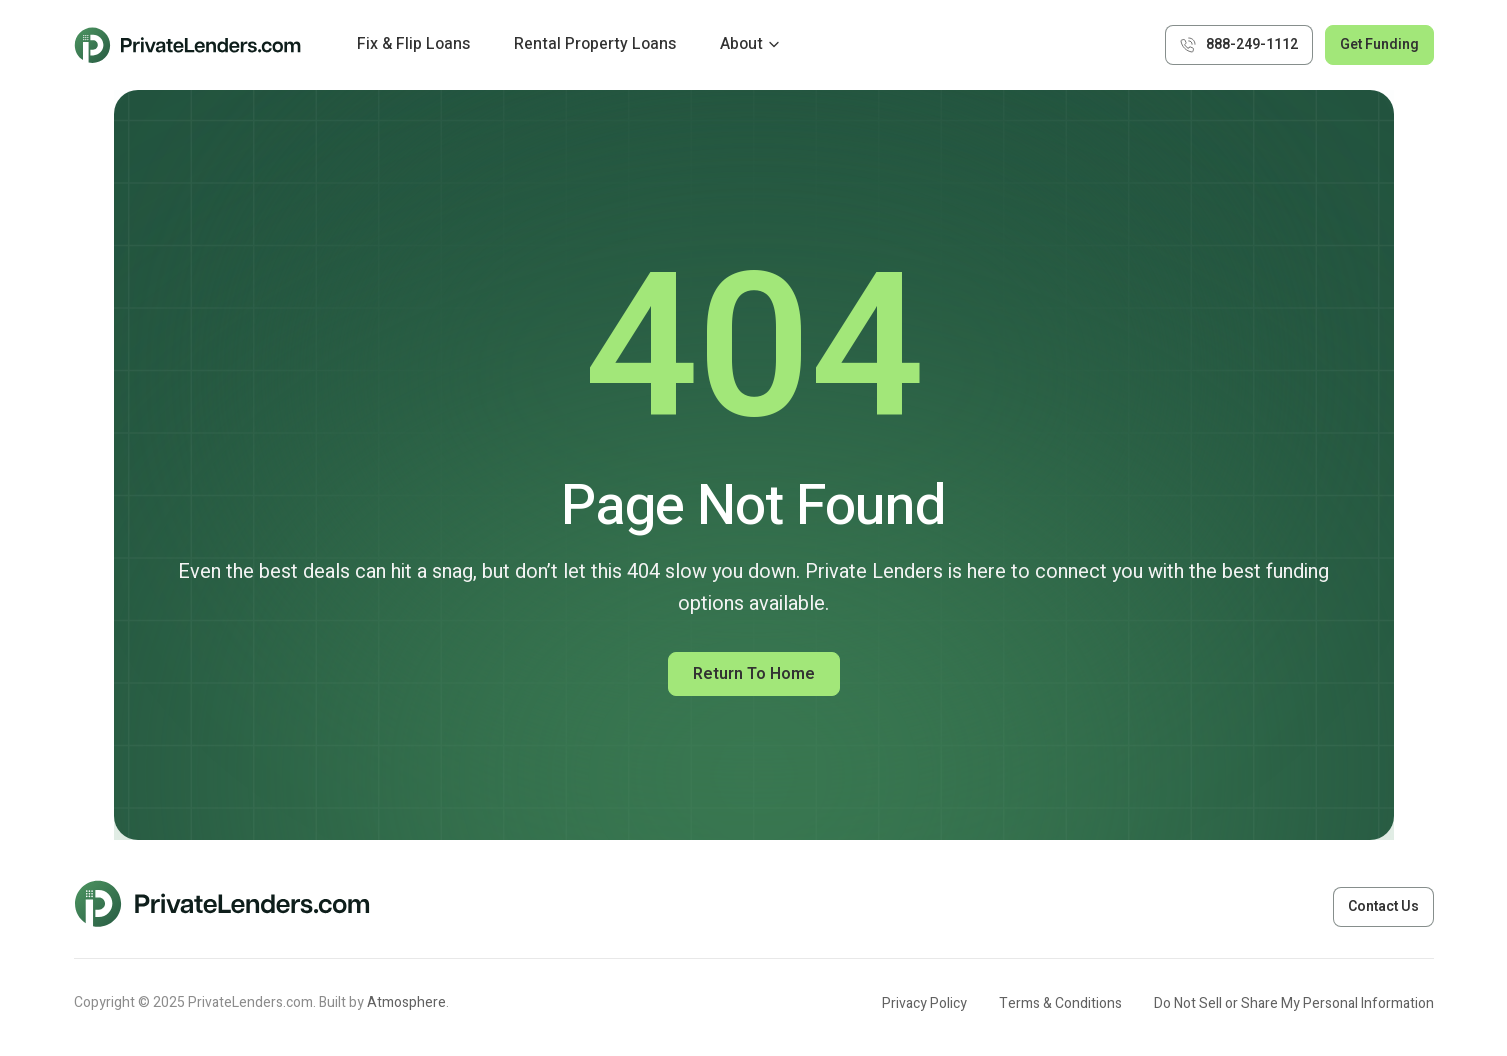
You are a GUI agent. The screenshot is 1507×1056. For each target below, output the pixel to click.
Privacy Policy (924, 1003)
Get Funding (1379, 44)
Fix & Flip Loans (413, 44)
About (741, 44)
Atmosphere (406, 1002)
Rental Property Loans (595, 44)
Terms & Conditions (1060, 1003)
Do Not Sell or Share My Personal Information (1294, 1003)
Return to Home (754, 674)
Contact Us (1383, 906)
